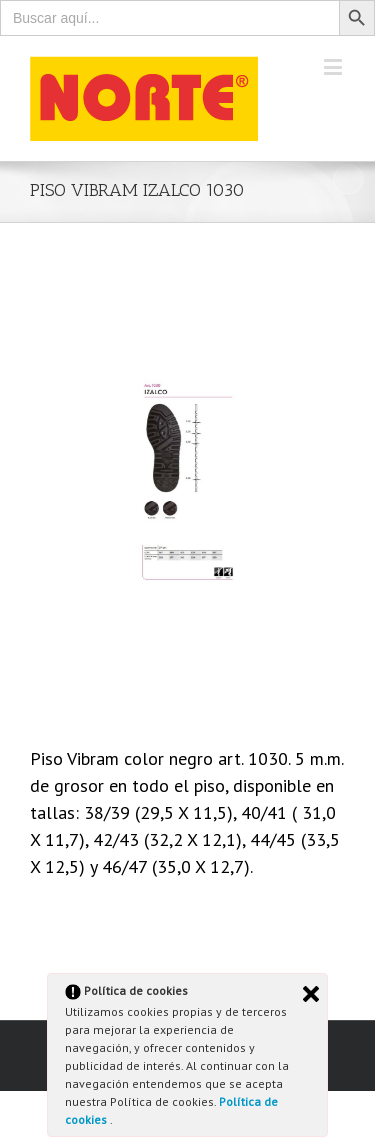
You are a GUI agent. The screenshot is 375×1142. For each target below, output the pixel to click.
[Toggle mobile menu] (334, 66)
